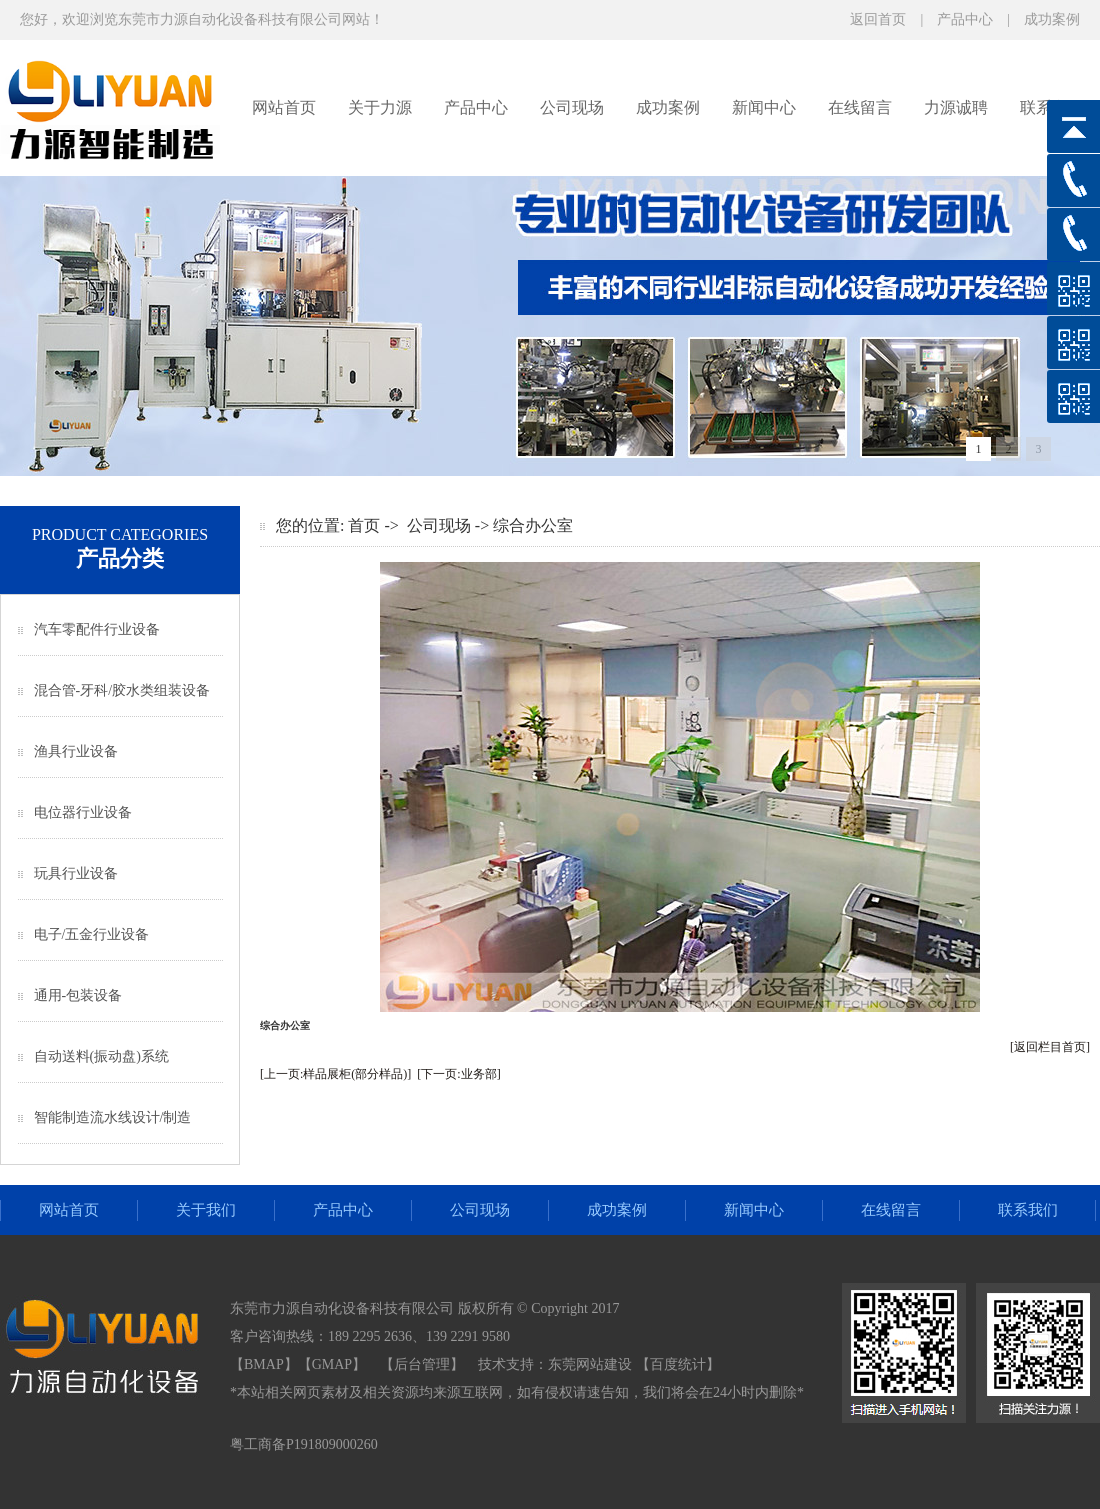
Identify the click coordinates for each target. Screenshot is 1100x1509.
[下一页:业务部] (458, 1074)
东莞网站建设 (590, 1364)
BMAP (264, 1364)
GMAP (332, 1364)
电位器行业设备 (83, 812)
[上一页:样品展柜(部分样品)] (335, 1074)
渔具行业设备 (76, 751)
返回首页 (878, 19)
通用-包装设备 (78, 995)
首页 (364, 525)
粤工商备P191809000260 (304, 1444)
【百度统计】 (678, 1364)
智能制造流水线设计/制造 (113, 1117)
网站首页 (284, 107)
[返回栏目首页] (1050, 1047)
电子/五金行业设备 (92, 934)
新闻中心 (764, 107)
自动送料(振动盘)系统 (101, 1056)
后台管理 (422, 1364)
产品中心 (965, 19)
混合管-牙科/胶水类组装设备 (122, 690)
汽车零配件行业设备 (97, 629)
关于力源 (380, 107)
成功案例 (1052, 19)
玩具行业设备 (76, 873)
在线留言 (860, 107)
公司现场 (572, 107)
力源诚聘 (956, 107)
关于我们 (206, 1210)
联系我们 (1028, 1210)
